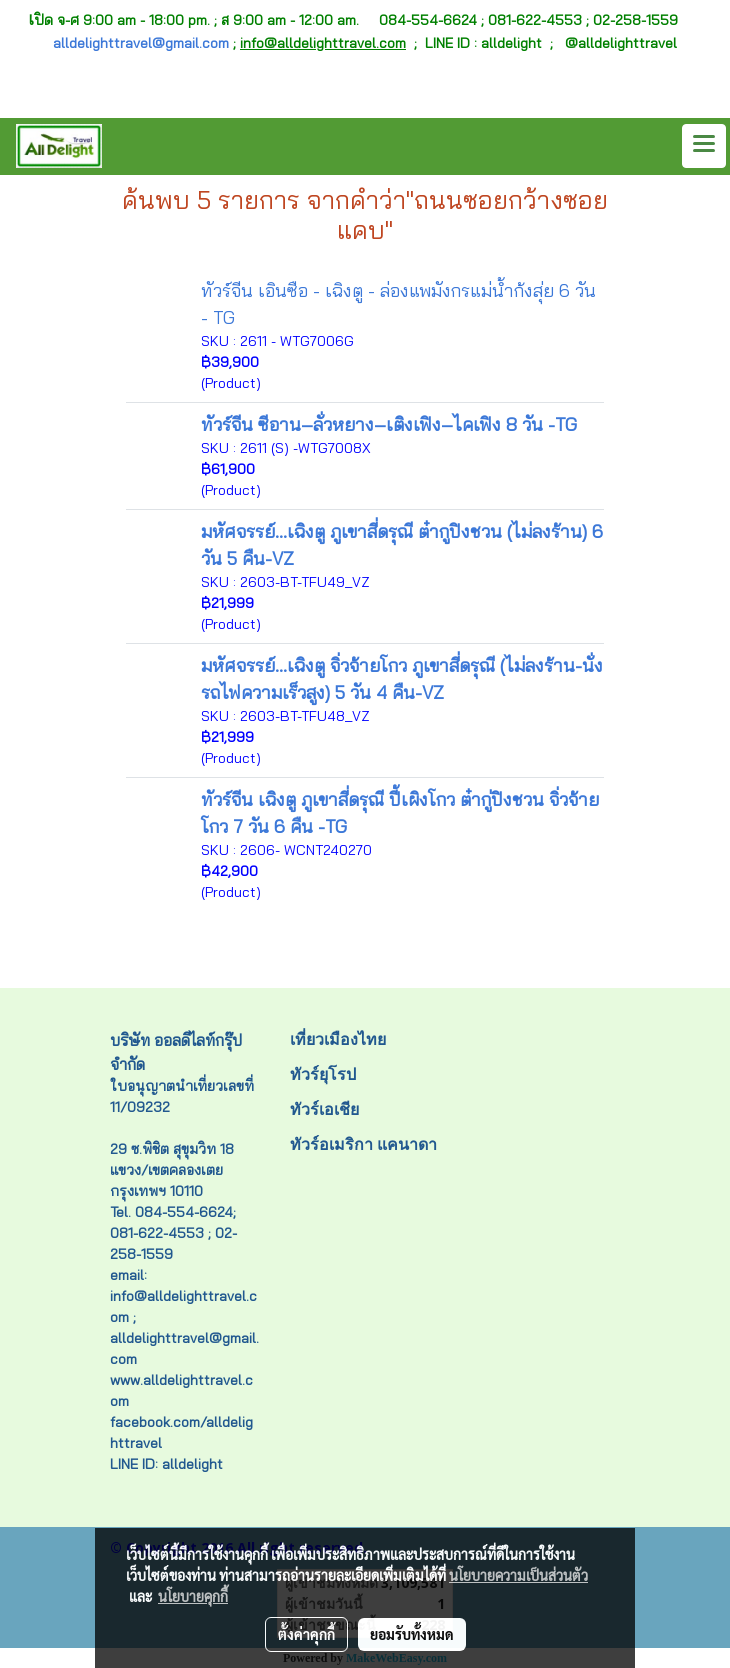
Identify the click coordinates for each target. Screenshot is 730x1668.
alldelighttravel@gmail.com (141, 43)
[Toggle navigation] (704, 146)
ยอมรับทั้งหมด (412, 1634)
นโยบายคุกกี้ (193, 1596)
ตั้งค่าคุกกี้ (306, 1634)
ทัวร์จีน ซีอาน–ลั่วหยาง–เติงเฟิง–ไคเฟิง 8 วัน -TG (389, 424)
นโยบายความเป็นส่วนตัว (518, 1575)
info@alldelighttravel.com (323, 43)
